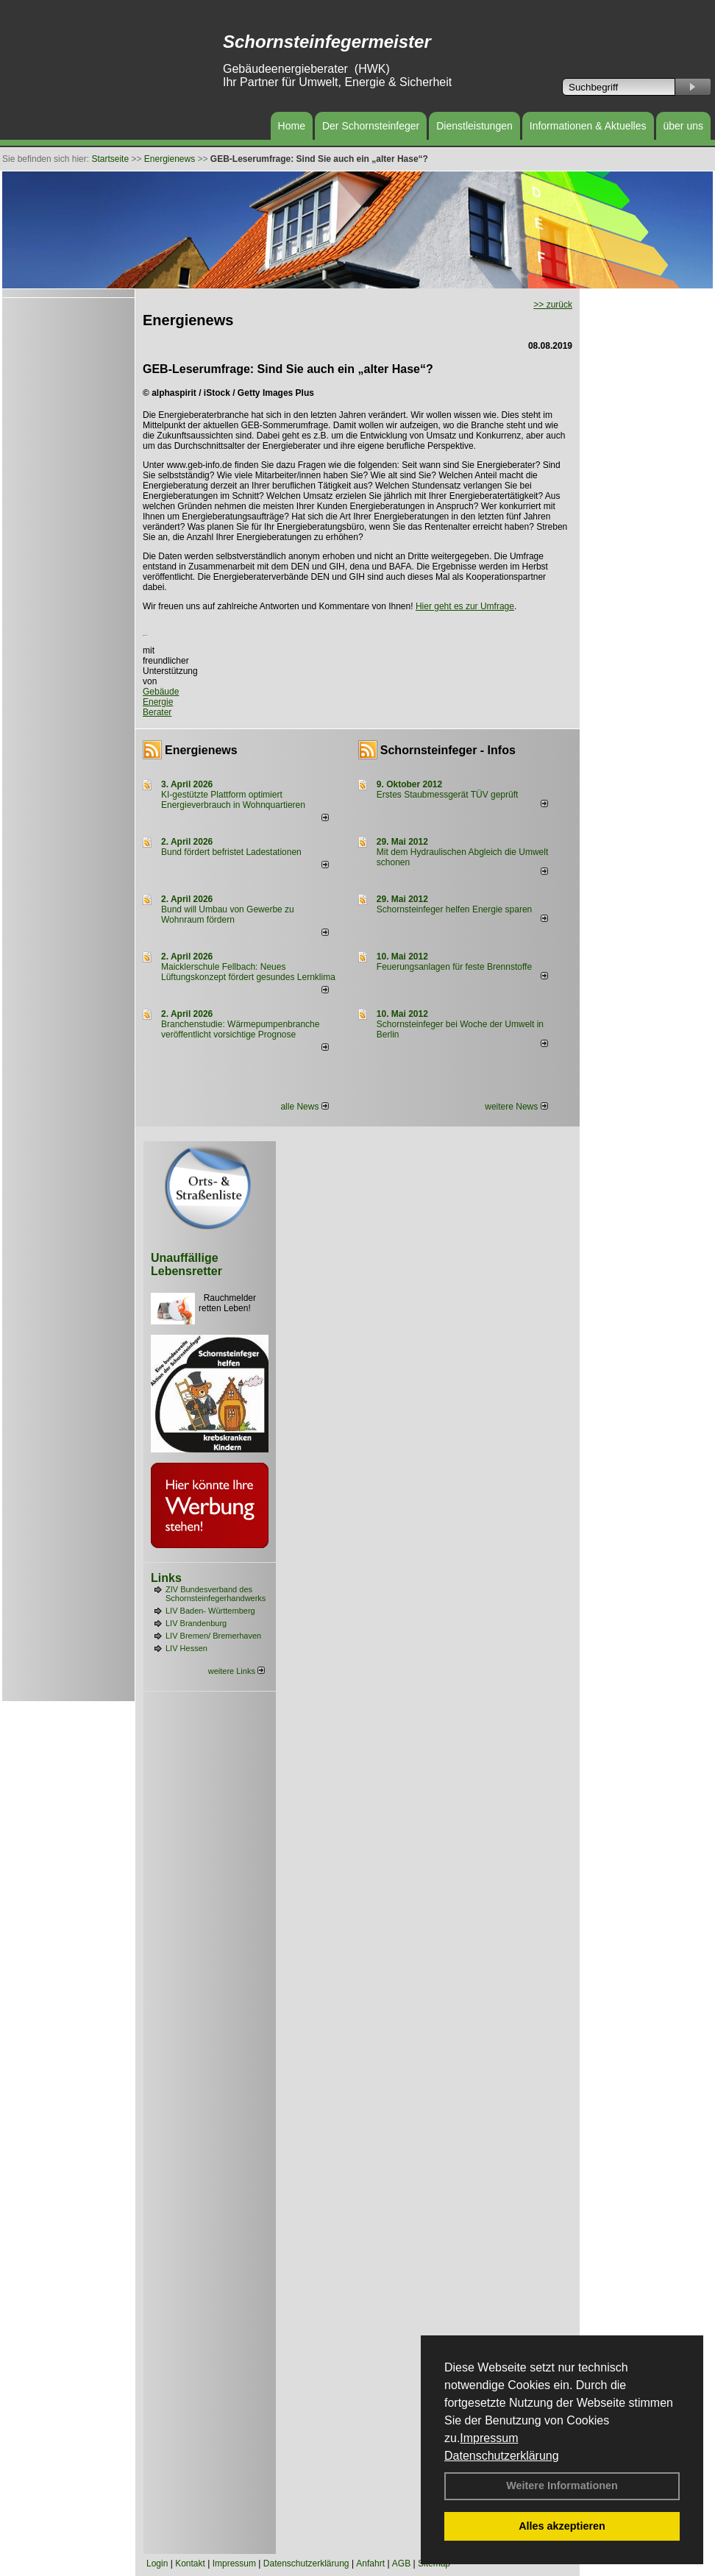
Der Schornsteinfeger (370, 126)
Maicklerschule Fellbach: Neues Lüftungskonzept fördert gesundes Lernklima (248, 972)
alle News (304, 1106)
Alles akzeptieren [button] (562, 2526)
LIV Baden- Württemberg (210, 1610)
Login (157, 2563)
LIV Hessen (186, 1648)
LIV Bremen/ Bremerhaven (213, 1635)
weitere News (516, 1106)
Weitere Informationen (562, 2485)
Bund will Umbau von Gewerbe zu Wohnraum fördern (227, 914)
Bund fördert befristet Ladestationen (231, 852)
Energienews (201, 750)
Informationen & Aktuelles (588, 126)
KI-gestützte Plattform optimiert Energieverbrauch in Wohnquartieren (233, 800)
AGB (401, 2563)
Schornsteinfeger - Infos (448, 750)
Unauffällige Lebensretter (186, 1264)
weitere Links (236, 1671)
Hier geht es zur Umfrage (465, 606)
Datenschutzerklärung (501, 2455)
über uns (683, 126)
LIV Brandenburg (196, 1623)
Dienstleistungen (474, 126)
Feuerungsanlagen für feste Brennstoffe (454, 967)
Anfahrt (370, 2563)
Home (291, 126)
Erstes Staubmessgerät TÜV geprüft (448, 795)
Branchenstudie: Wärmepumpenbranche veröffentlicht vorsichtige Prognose (240, 1029)
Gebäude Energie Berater (161, 701)
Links (166, 1578)
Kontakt (190, 2563)
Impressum (489, 2438)
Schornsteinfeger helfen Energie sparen (454, 909)
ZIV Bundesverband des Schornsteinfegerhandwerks (216, 1594)
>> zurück (552, 304)
